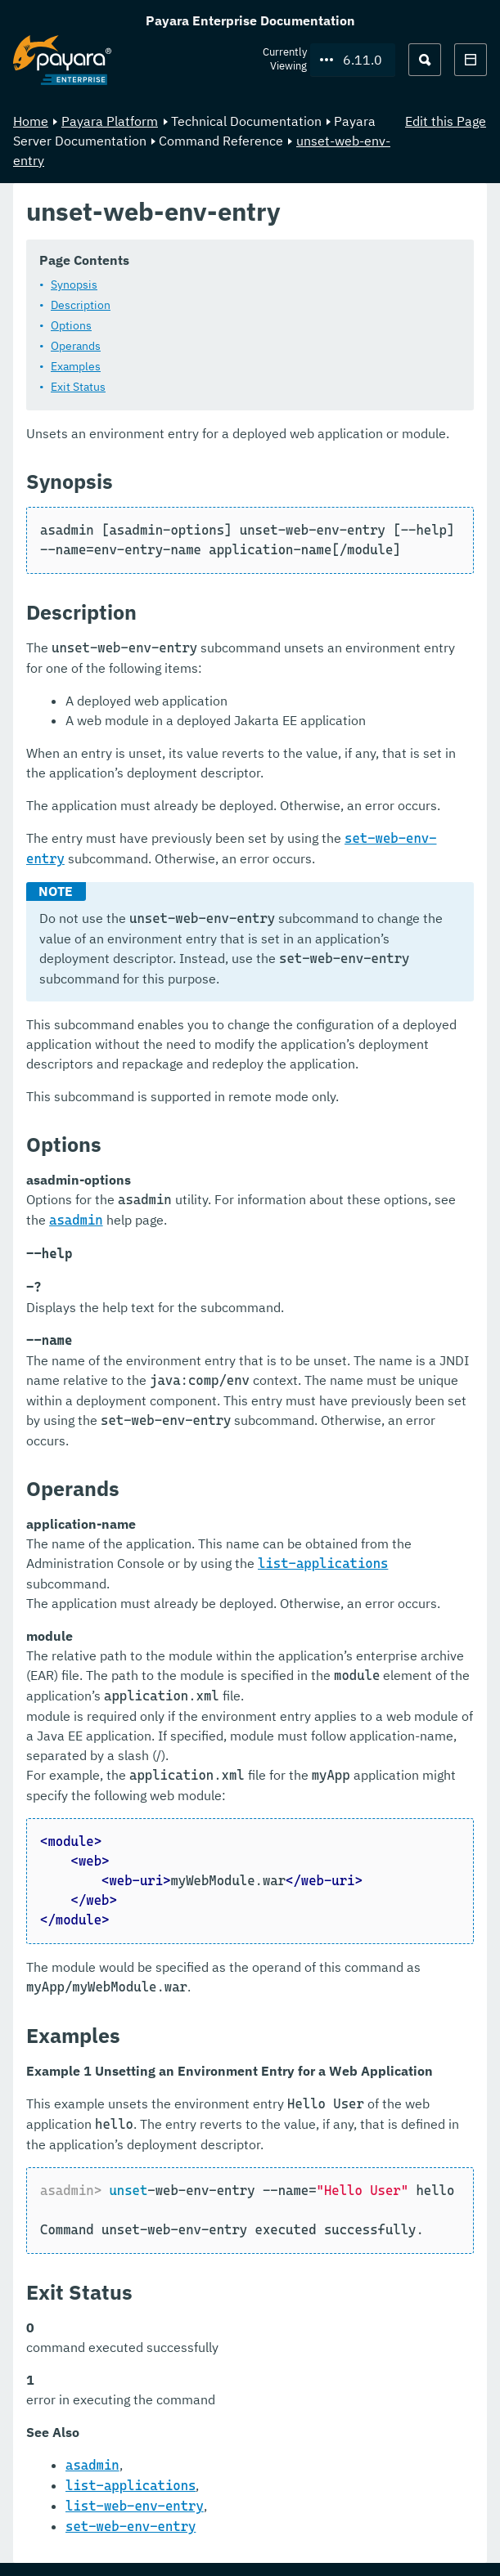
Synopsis (74, 284)
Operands (76, 345)
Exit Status (78, 386)
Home (30, 121)
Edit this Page (445, 121)
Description (80, 305)
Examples (76, 366)
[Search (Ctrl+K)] (424, 59)
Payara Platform (109, 121)
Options (71, 325)
